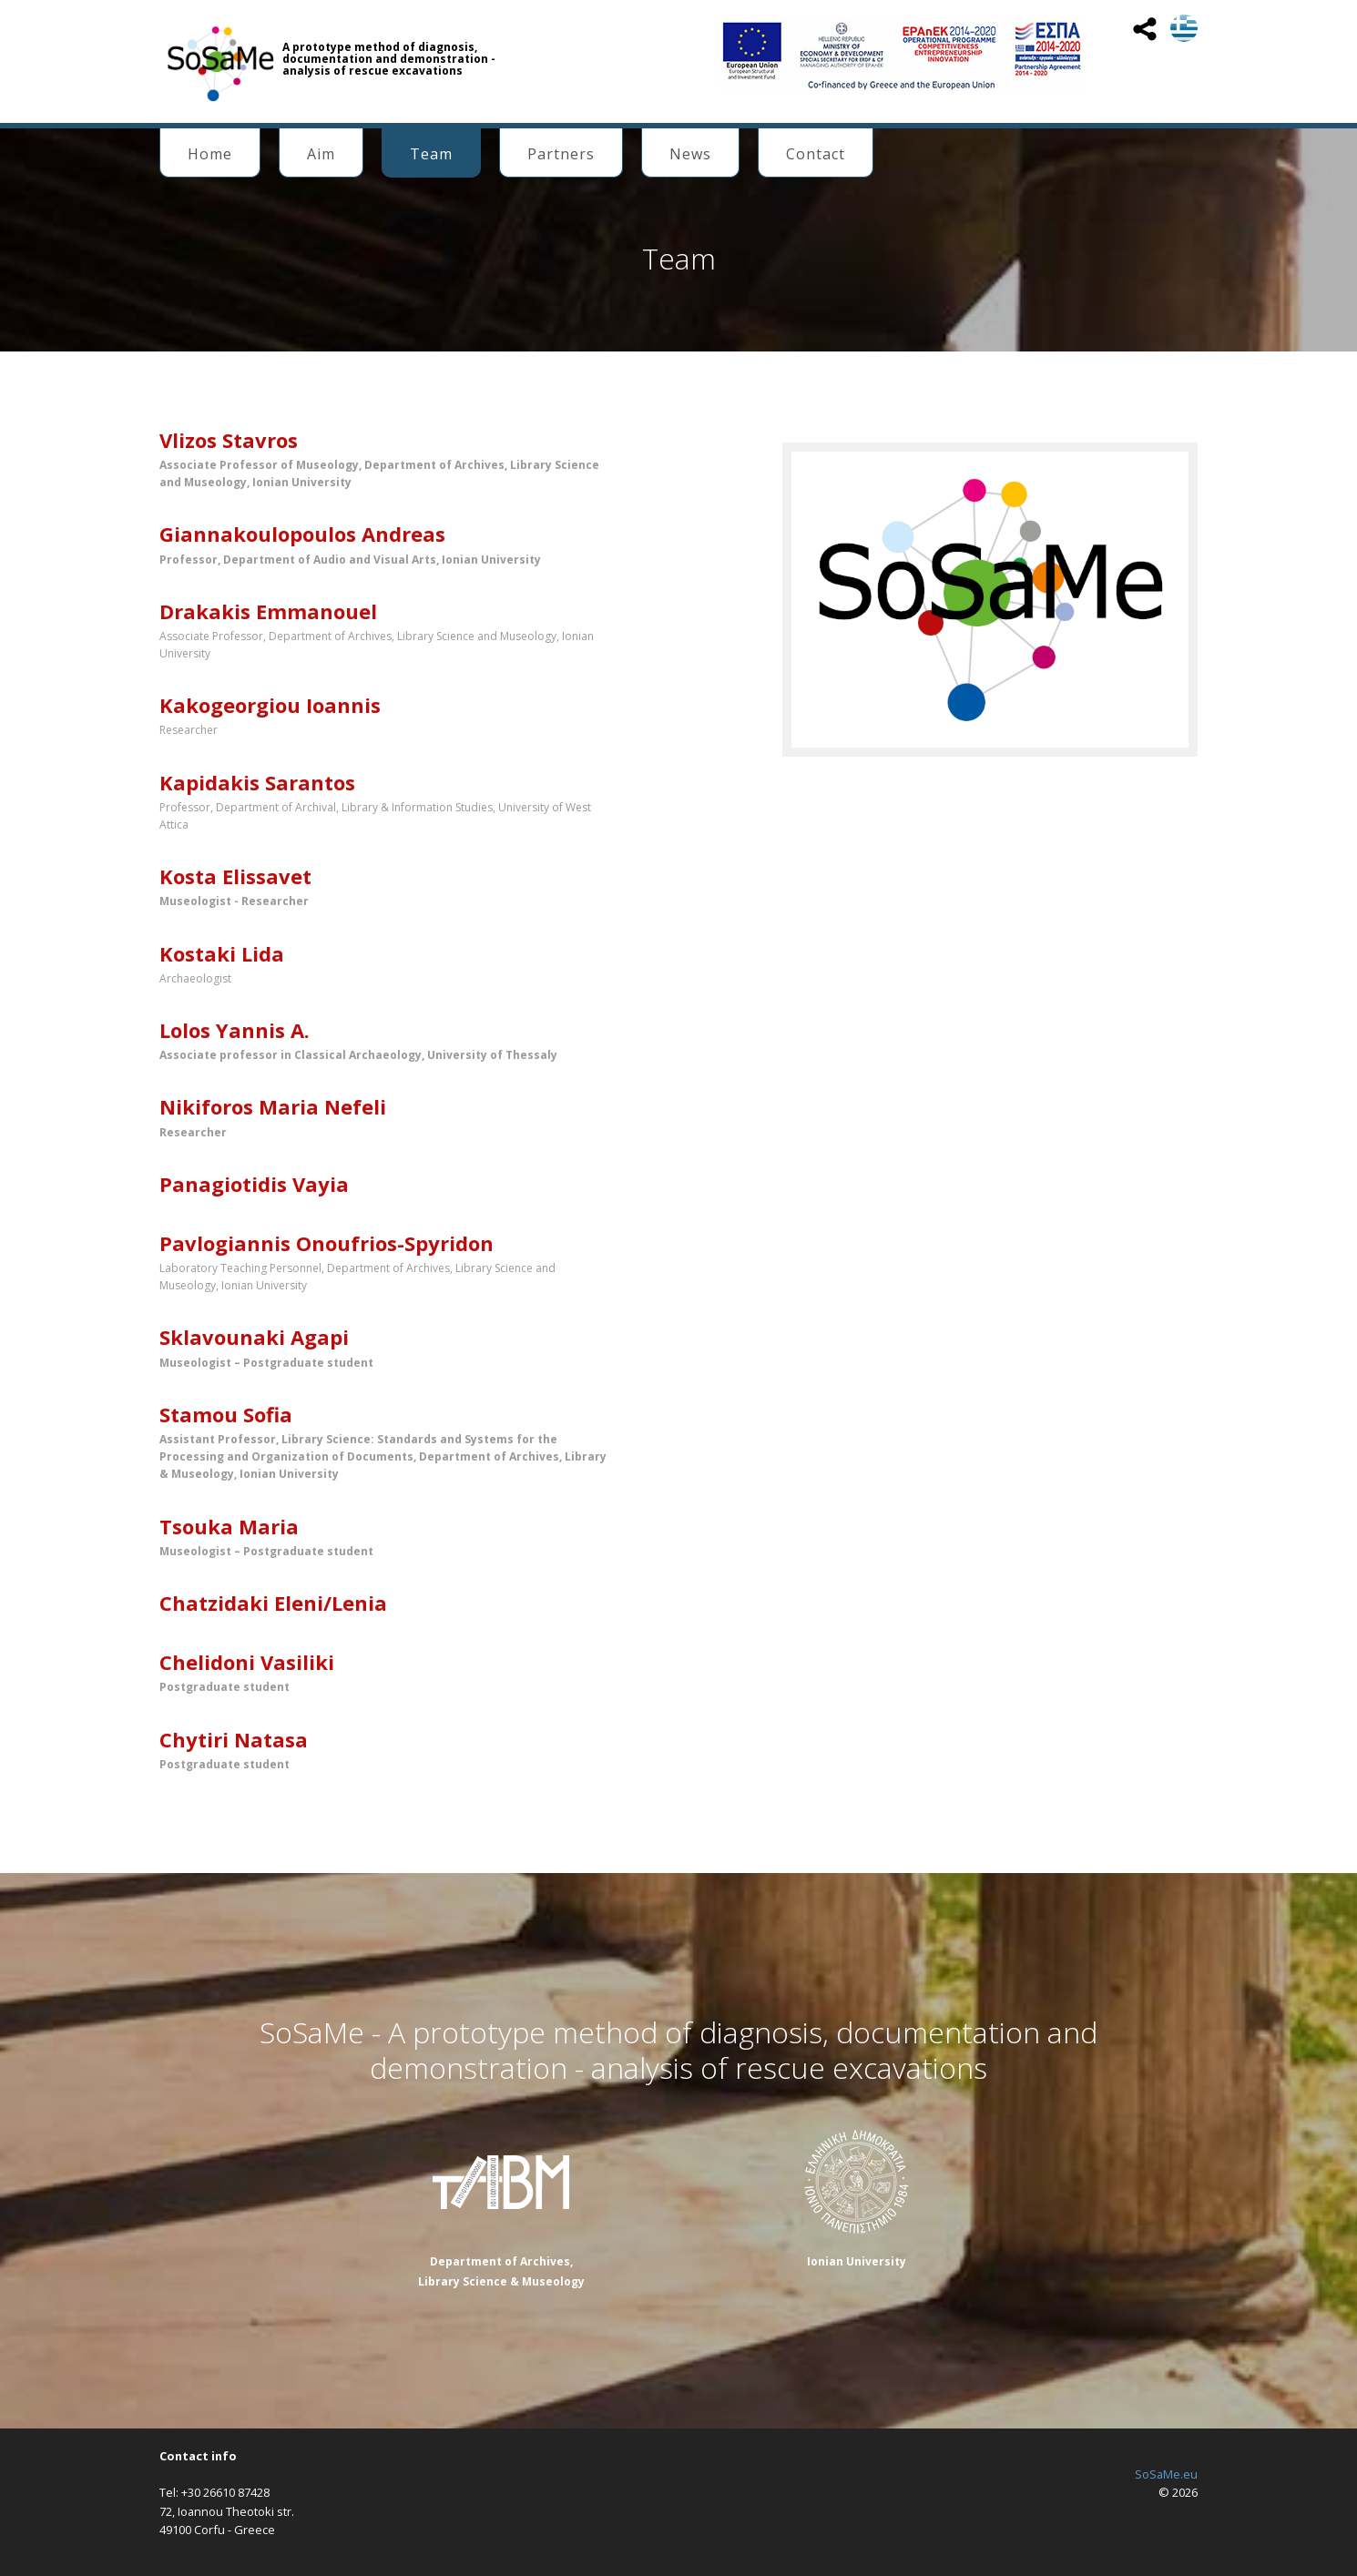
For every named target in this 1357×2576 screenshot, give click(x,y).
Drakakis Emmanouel (268, 611)
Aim (321, 154)
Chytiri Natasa (233, 1739)
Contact (815, 154)
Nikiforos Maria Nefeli (272, 1106)
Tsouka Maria (229, 1526)
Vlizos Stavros (228, 439)
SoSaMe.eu (1166, 2474)
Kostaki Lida (221, 953)
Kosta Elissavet (235, 876)
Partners (561, 154)
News (690, 154)
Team (431, 154)
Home (210, 154)
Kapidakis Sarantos (257, 782)
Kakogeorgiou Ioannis (270, 704)
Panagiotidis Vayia (254, 1183)
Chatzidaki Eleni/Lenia (273, 1602)
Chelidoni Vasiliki (246, 1661)
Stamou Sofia (225, 1414)
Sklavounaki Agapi (254, 1336)
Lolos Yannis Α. (234, 1030)
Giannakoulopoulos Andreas (302, 533)
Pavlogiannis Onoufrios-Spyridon (326, 1243)
